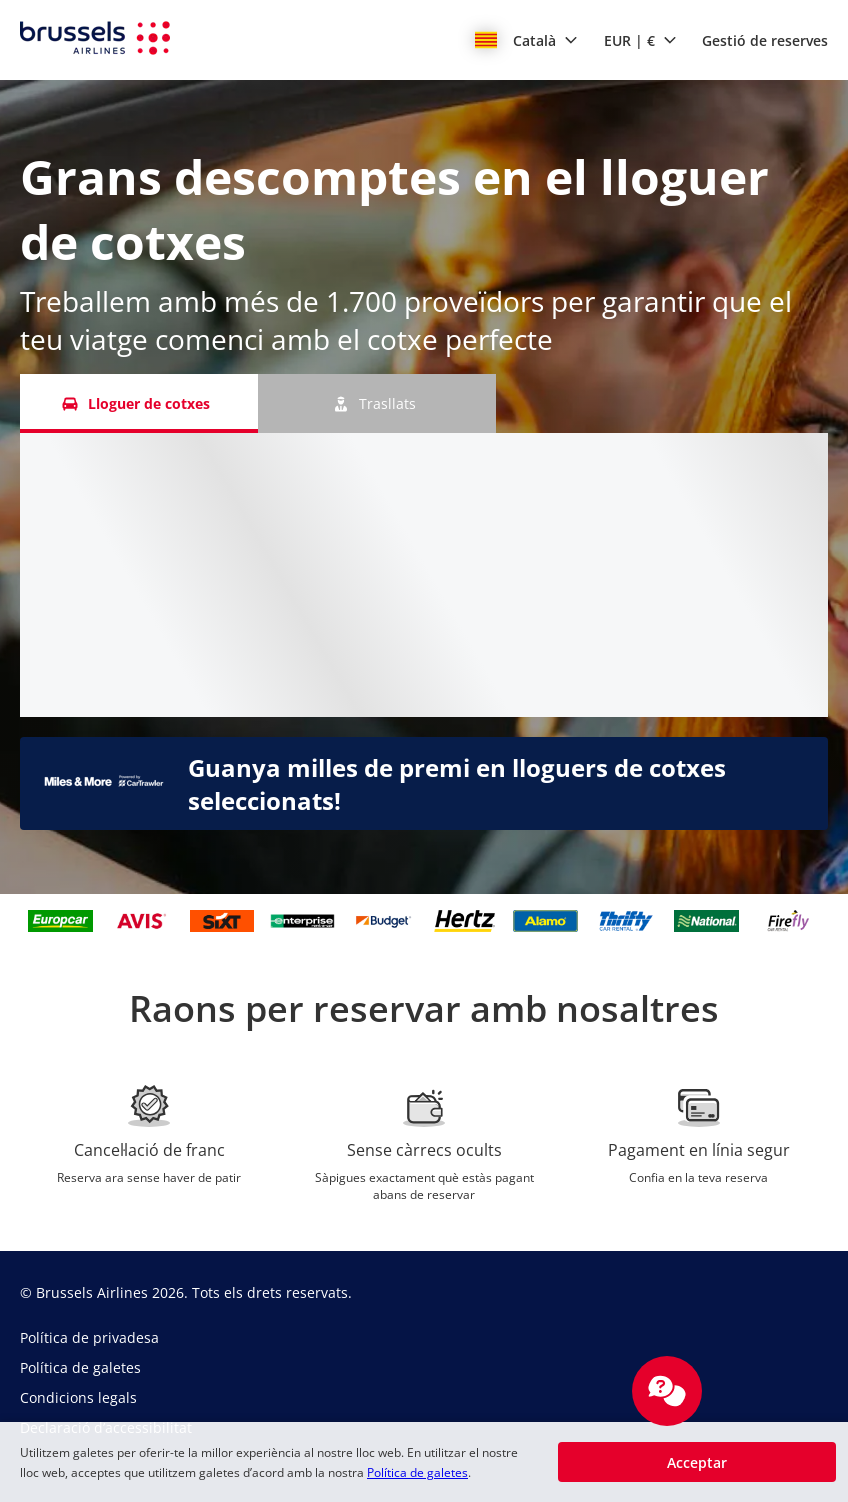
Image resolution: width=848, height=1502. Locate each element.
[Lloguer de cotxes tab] (139, 403)
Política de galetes (417, 1472)
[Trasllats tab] (377, 403)
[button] (526, 40)
